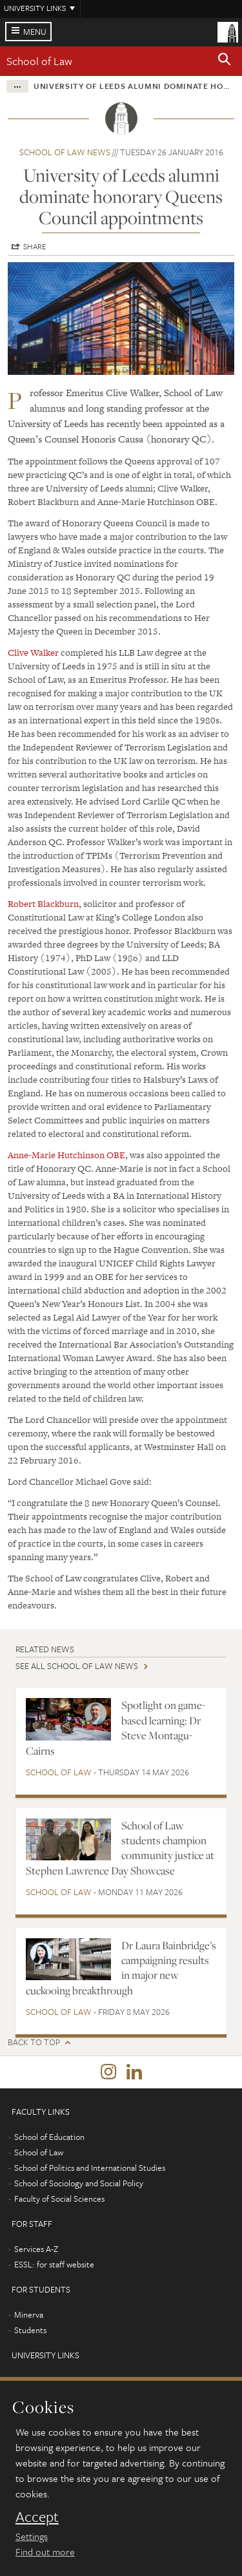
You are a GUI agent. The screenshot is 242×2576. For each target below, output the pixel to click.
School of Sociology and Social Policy (78, 2183)
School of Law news (64, 152)
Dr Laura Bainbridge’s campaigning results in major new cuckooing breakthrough (121, 1968)
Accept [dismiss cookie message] (37, 2516)
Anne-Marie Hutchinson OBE (66, 1155)
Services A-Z (36, 2248)
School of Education (49, 2136)
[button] (225, 61)
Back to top (34, 2042)
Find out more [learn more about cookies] (45, 2551)
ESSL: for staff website (54, 2264)
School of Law (39, 61)
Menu (34, 31)
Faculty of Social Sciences (59, 2198)
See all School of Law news (76, 1665)
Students (30, 2329)
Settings (31, 2536)
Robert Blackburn (43, 903)
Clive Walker (33, 652)
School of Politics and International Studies (89, 2167)
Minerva (28, 2314)
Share (34, 246)
